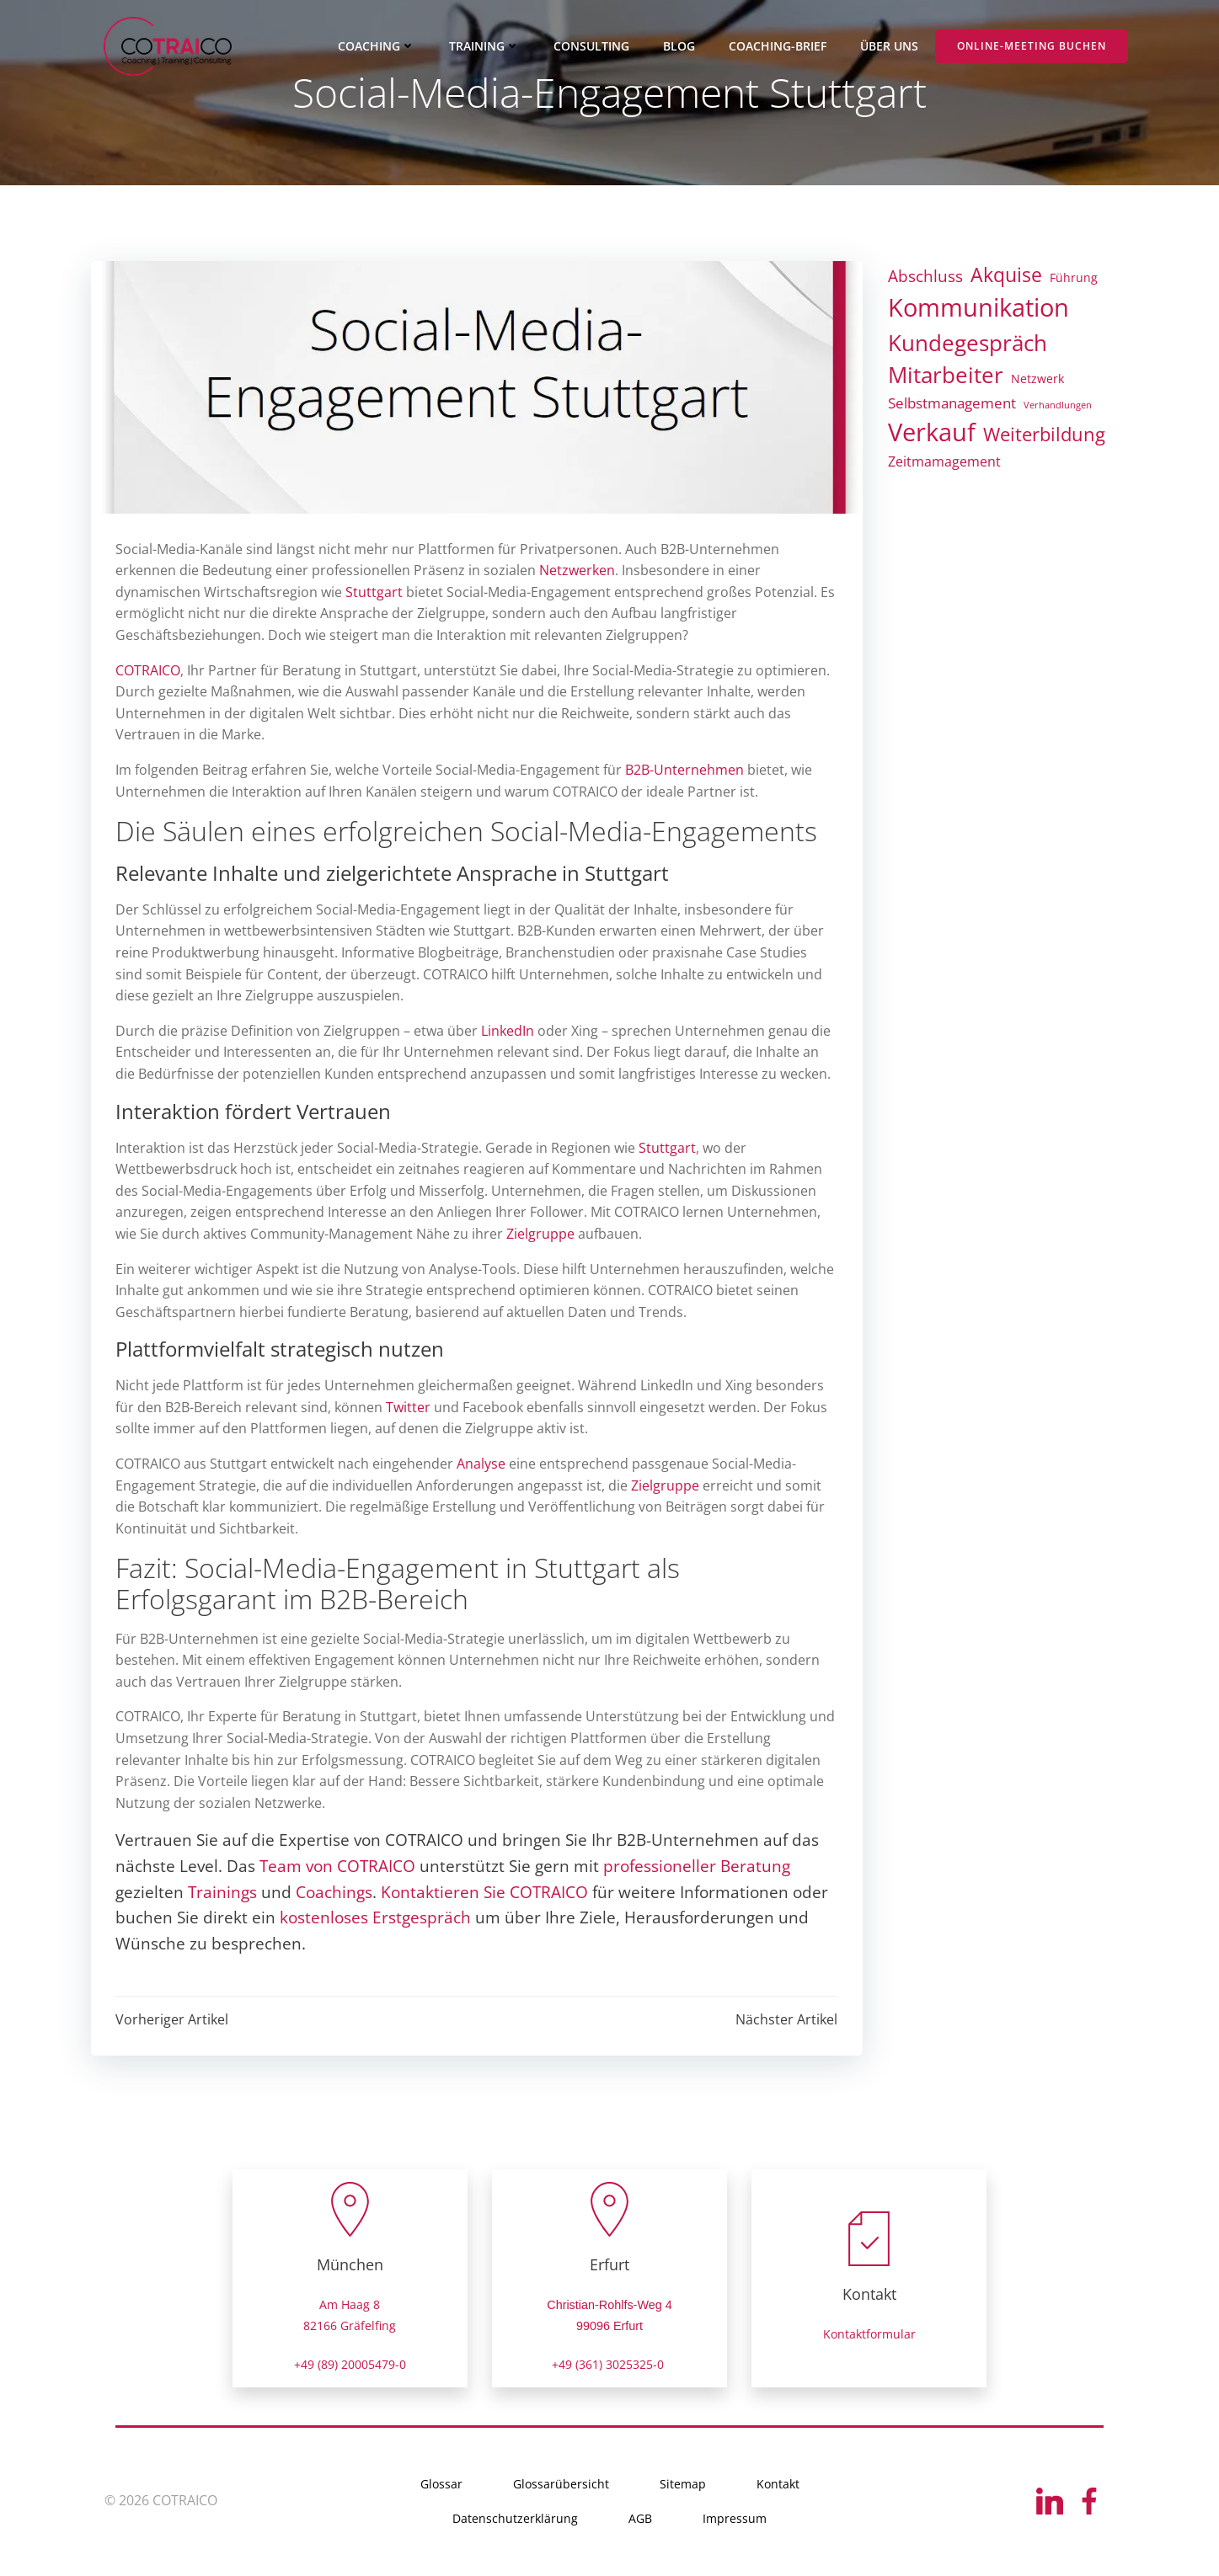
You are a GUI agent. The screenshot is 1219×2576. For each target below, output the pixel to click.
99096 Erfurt (609, 2327)
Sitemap (683, 2485)
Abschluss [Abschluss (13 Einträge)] (925, 275)
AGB (640, 2520)
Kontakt (778, 2485)
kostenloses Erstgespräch (376, 1918)
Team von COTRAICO (338, 1866)
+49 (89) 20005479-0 (350, 2365)
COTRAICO (148, 670)
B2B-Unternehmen (685, 770)
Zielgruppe (541, 1234)
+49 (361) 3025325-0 (609, 2365)
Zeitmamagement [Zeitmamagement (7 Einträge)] (944, 461)
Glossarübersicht (561, 2485)
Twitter (409, 1408)
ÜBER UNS (890, 47)
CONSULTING (592, 47)
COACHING (377, 47)
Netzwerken (578, 571)
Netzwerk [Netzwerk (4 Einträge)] (1037, 379)
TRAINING (485, 47)
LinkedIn (508, 1031)
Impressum (735, 2520)
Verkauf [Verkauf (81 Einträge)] (932, 433)
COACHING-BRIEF (778, 47)
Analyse (481, 1464)
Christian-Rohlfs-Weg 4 (609, 2305)
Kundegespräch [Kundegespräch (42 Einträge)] (967, 342)
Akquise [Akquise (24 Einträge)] (1006, 275)
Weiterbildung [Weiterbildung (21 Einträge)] (1044, 435)
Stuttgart (375, 593)
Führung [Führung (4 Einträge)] (1074, 277)
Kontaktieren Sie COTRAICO (485, 1892)
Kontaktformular (869, 2336)
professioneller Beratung (697, 1866)
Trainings (223, 1892)
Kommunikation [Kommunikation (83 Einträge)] (978, 307)
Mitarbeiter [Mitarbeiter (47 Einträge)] (945, 375)
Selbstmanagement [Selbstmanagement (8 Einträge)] (952, 403)
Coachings (335, 1892)
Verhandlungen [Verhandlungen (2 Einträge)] (1058, 405)
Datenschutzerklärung (515, 2520)
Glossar (441, 2485)
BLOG (680, 47)
